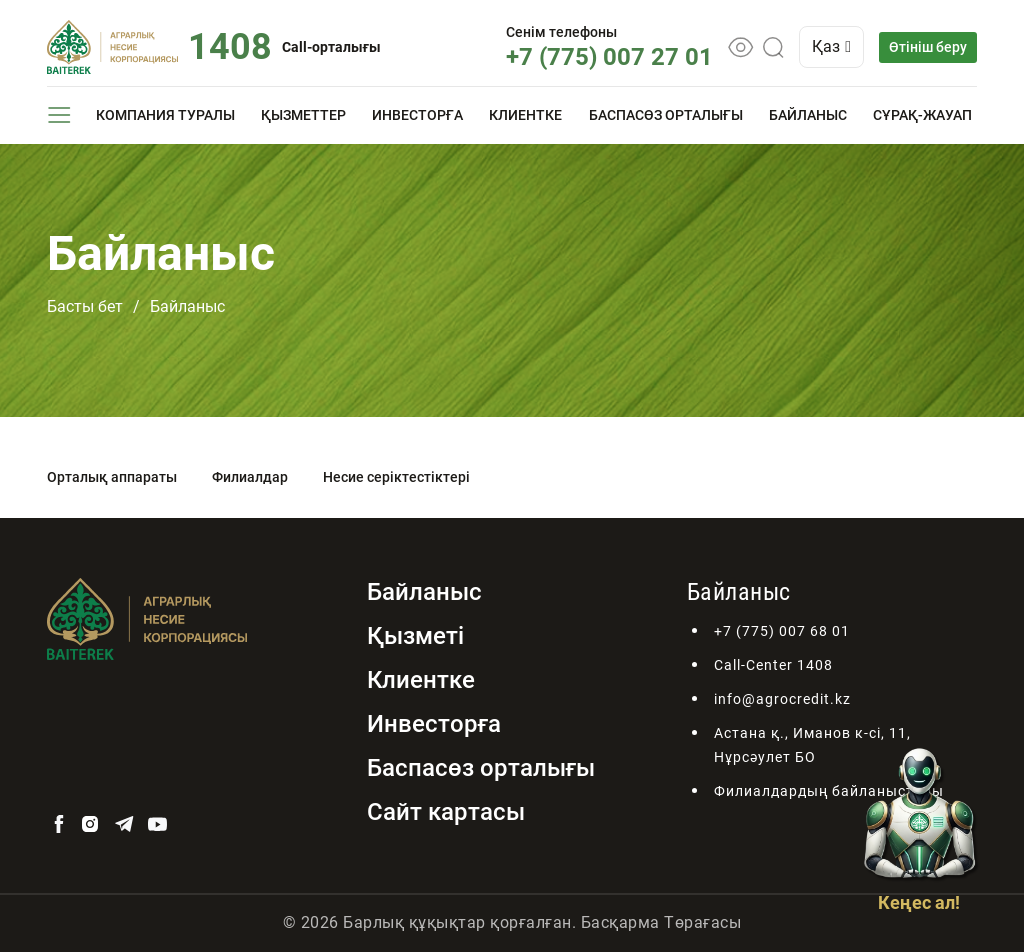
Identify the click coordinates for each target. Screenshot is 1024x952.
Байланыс (808, 115)
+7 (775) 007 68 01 (782, 631)
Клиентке (525, 115)
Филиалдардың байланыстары (829, 791)
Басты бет (85, 306)
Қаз (831, 46)
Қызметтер (303, 115)
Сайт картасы (446, 812)
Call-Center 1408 (773, 665)
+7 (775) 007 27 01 (609, 57)
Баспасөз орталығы (666, 115)
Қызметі (415, 636)
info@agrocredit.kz (782, 699)
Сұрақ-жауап (922, 115)
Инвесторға (417, 115)
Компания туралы (165, 115)
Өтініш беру (928, 47)
